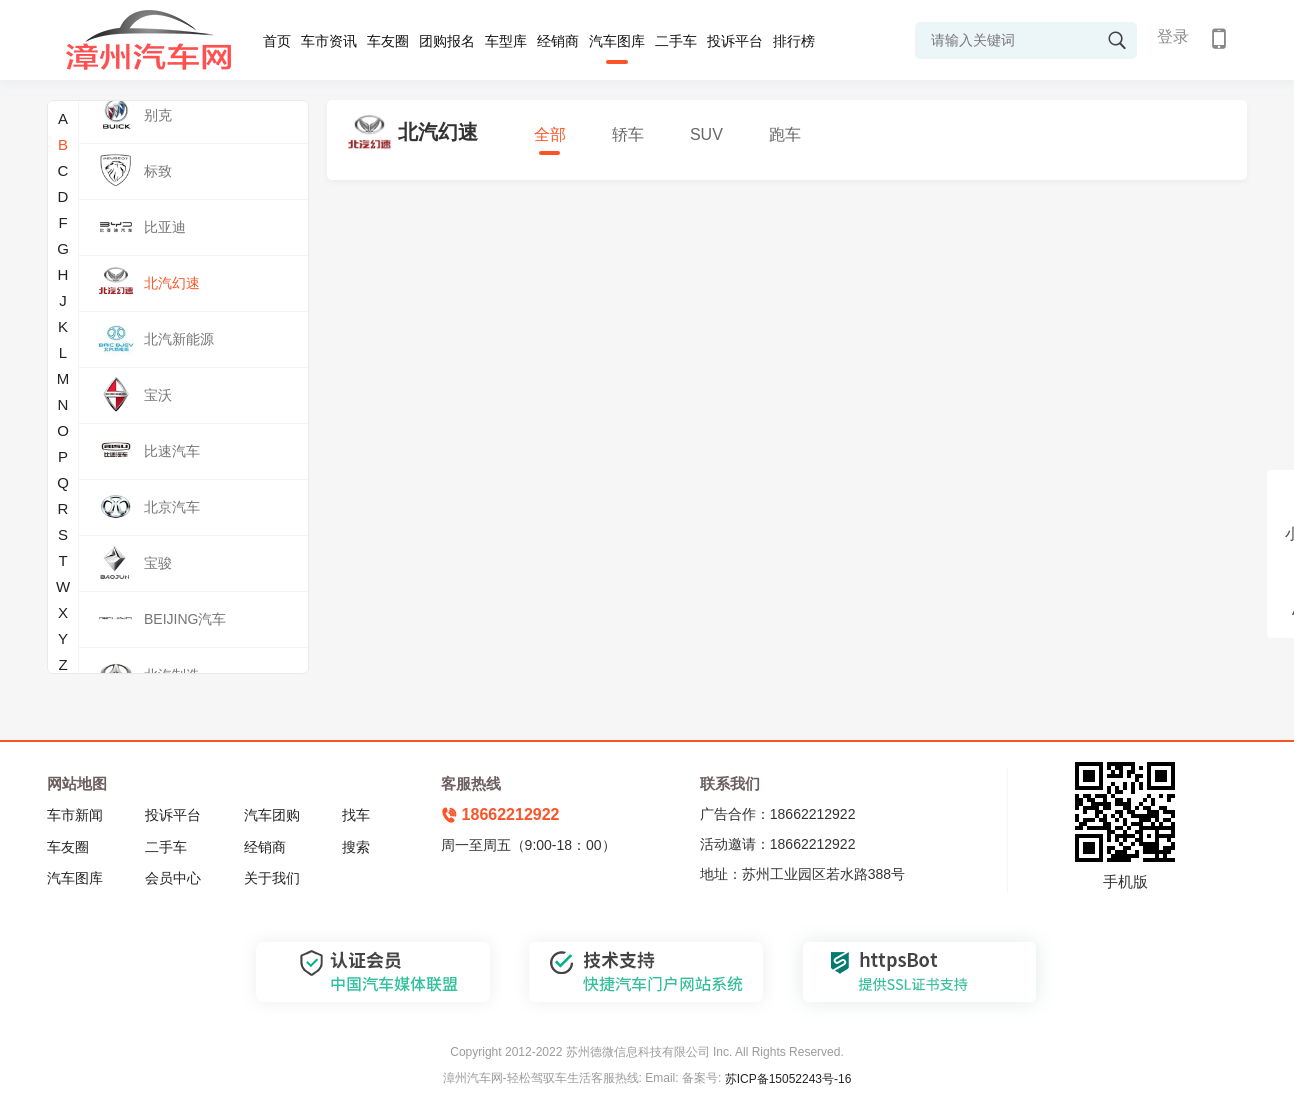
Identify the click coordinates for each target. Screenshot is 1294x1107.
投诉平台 (735, 41)
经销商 (558, 41)
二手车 (676, 41)
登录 (1173, 36)
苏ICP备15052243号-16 (788, 1079)
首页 (277, 41)
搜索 (356, 847)
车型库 (506, 41)
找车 (356, 815)
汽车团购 (272, 815)
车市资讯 (329, 41)
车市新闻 (75, 815)
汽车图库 (617, 41)
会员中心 (173, 878)
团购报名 (447, 41)
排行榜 (794, 41)
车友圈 (388, 41)
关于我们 (272, 878)
